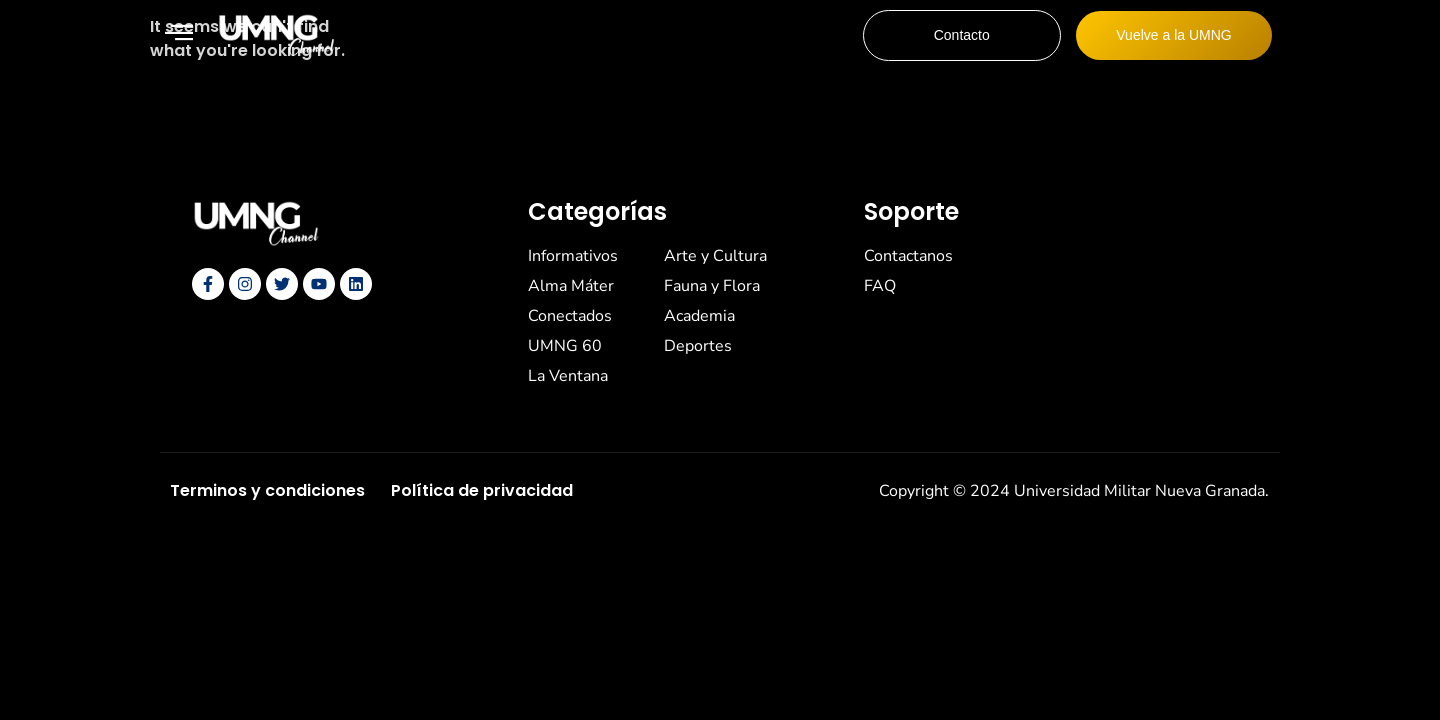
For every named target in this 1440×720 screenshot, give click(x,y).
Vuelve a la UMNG (1173, 35)
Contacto (962, 35)
